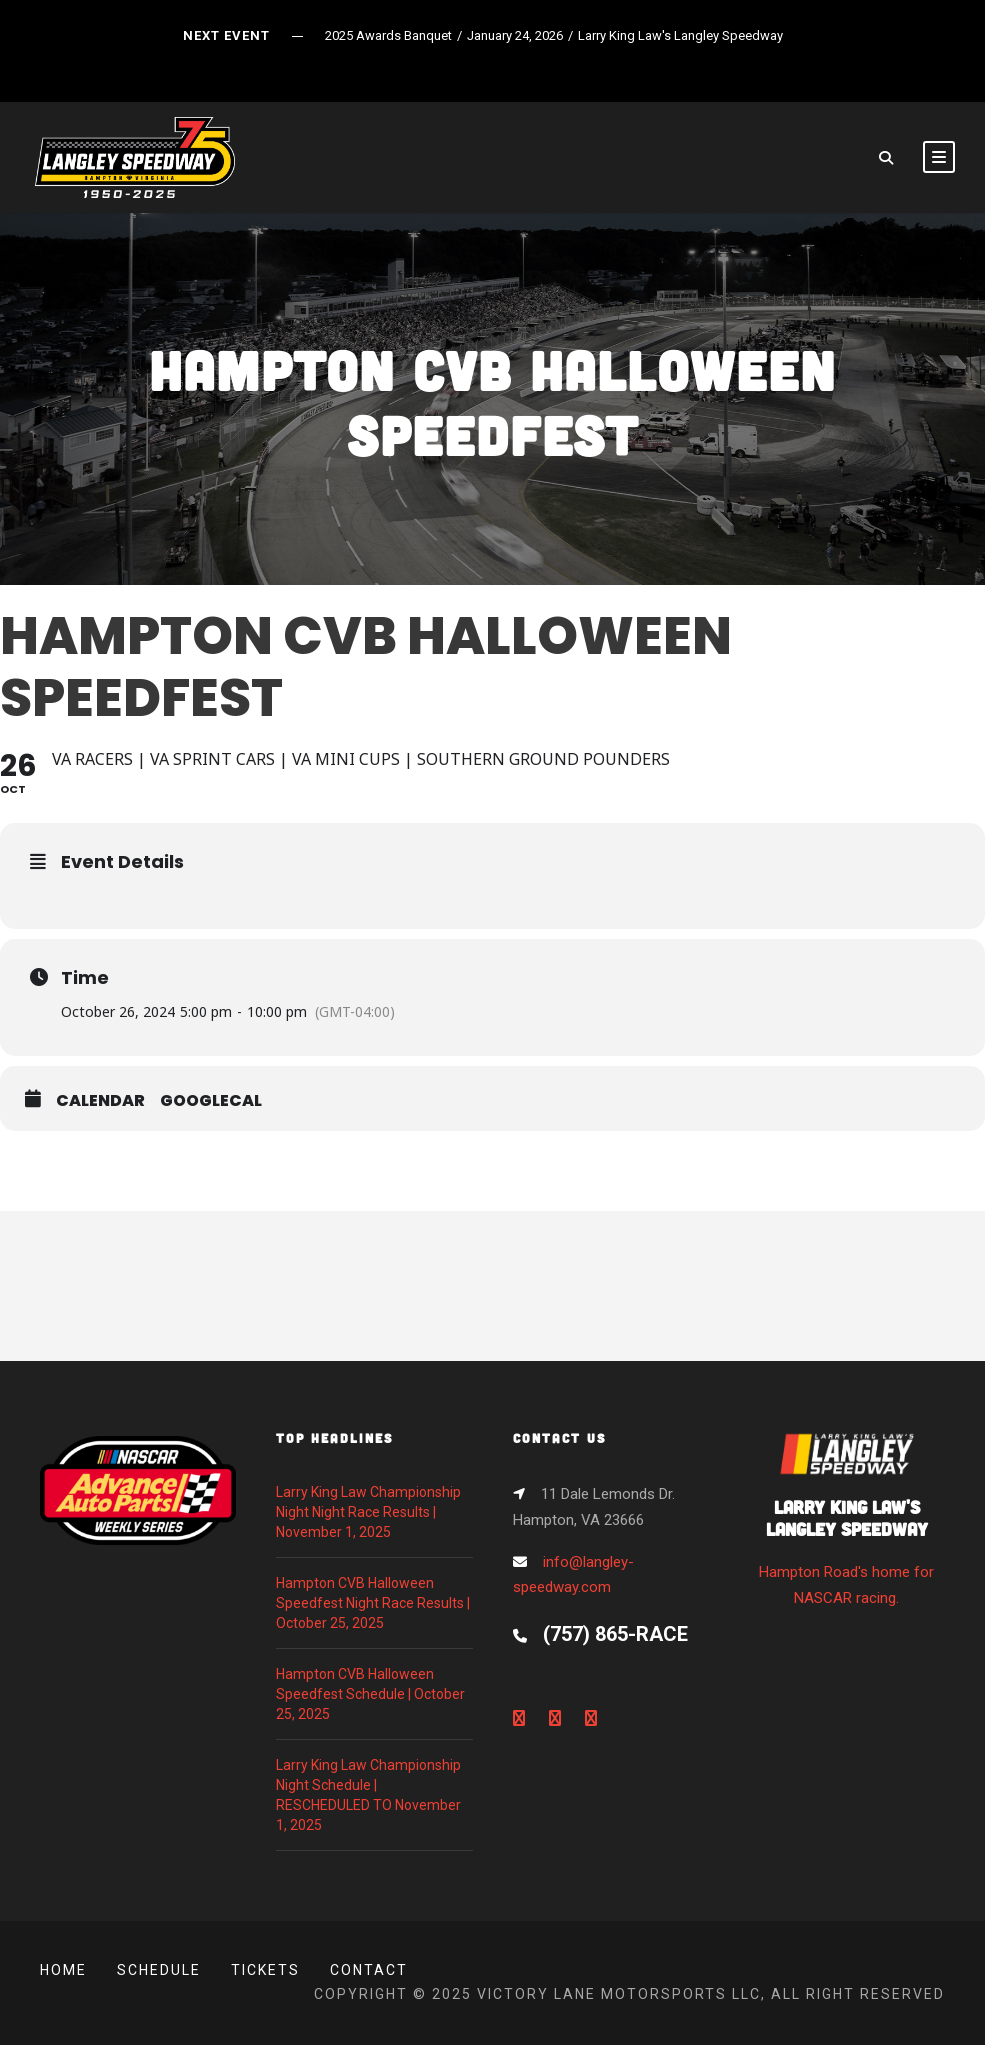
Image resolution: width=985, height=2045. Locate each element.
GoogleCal (211, 1101)
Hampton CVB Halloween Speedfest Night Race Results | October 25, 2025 (373, 1603)
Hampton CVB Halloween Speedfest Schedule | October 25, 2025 (370, 1694)
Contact (369, 1970)
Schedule (159, 1970)
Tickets (265, 1970)
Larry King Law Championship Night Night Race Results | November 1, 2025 (368, 1512)
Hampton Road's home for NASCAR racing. (847, 1525)
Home (63, 1970)
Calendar (100, 1101)
